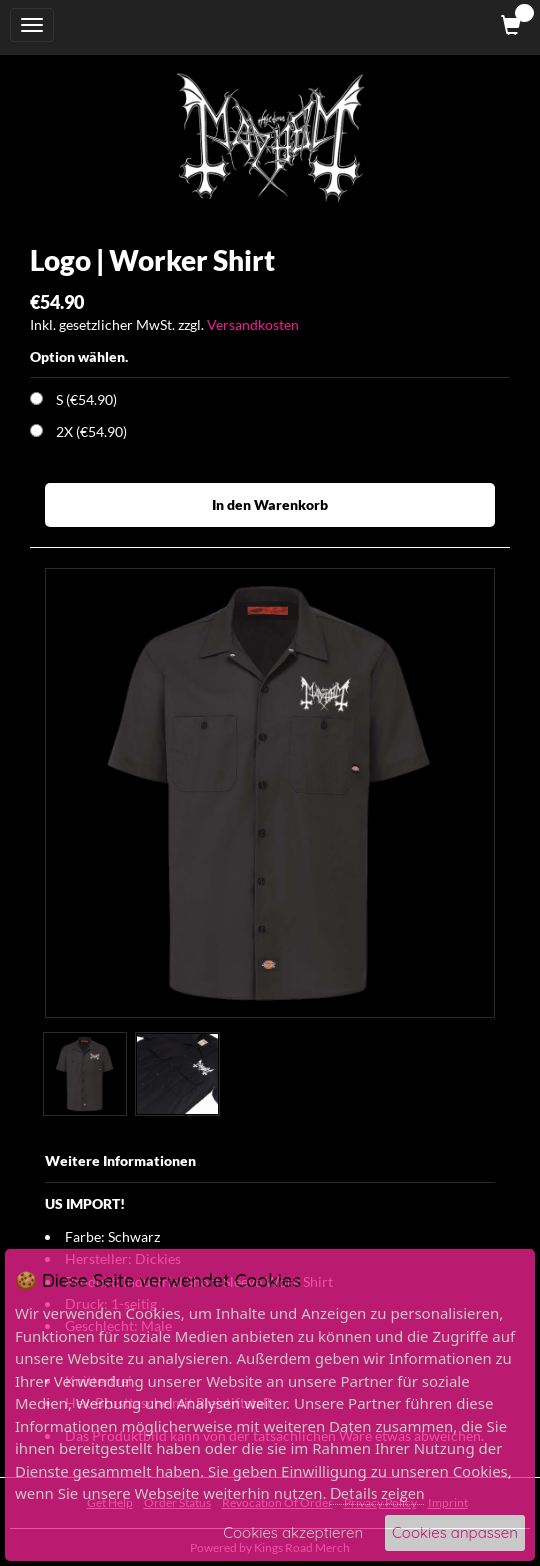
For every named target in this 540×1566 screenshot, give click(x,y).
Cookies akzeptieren (293, 1532)
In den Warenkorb (270, 504)
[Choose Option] (36, 398)
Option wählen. (79, 356)
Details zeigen (377, 1493)
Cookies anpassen (455, 1532)
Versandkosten (253, 324)
